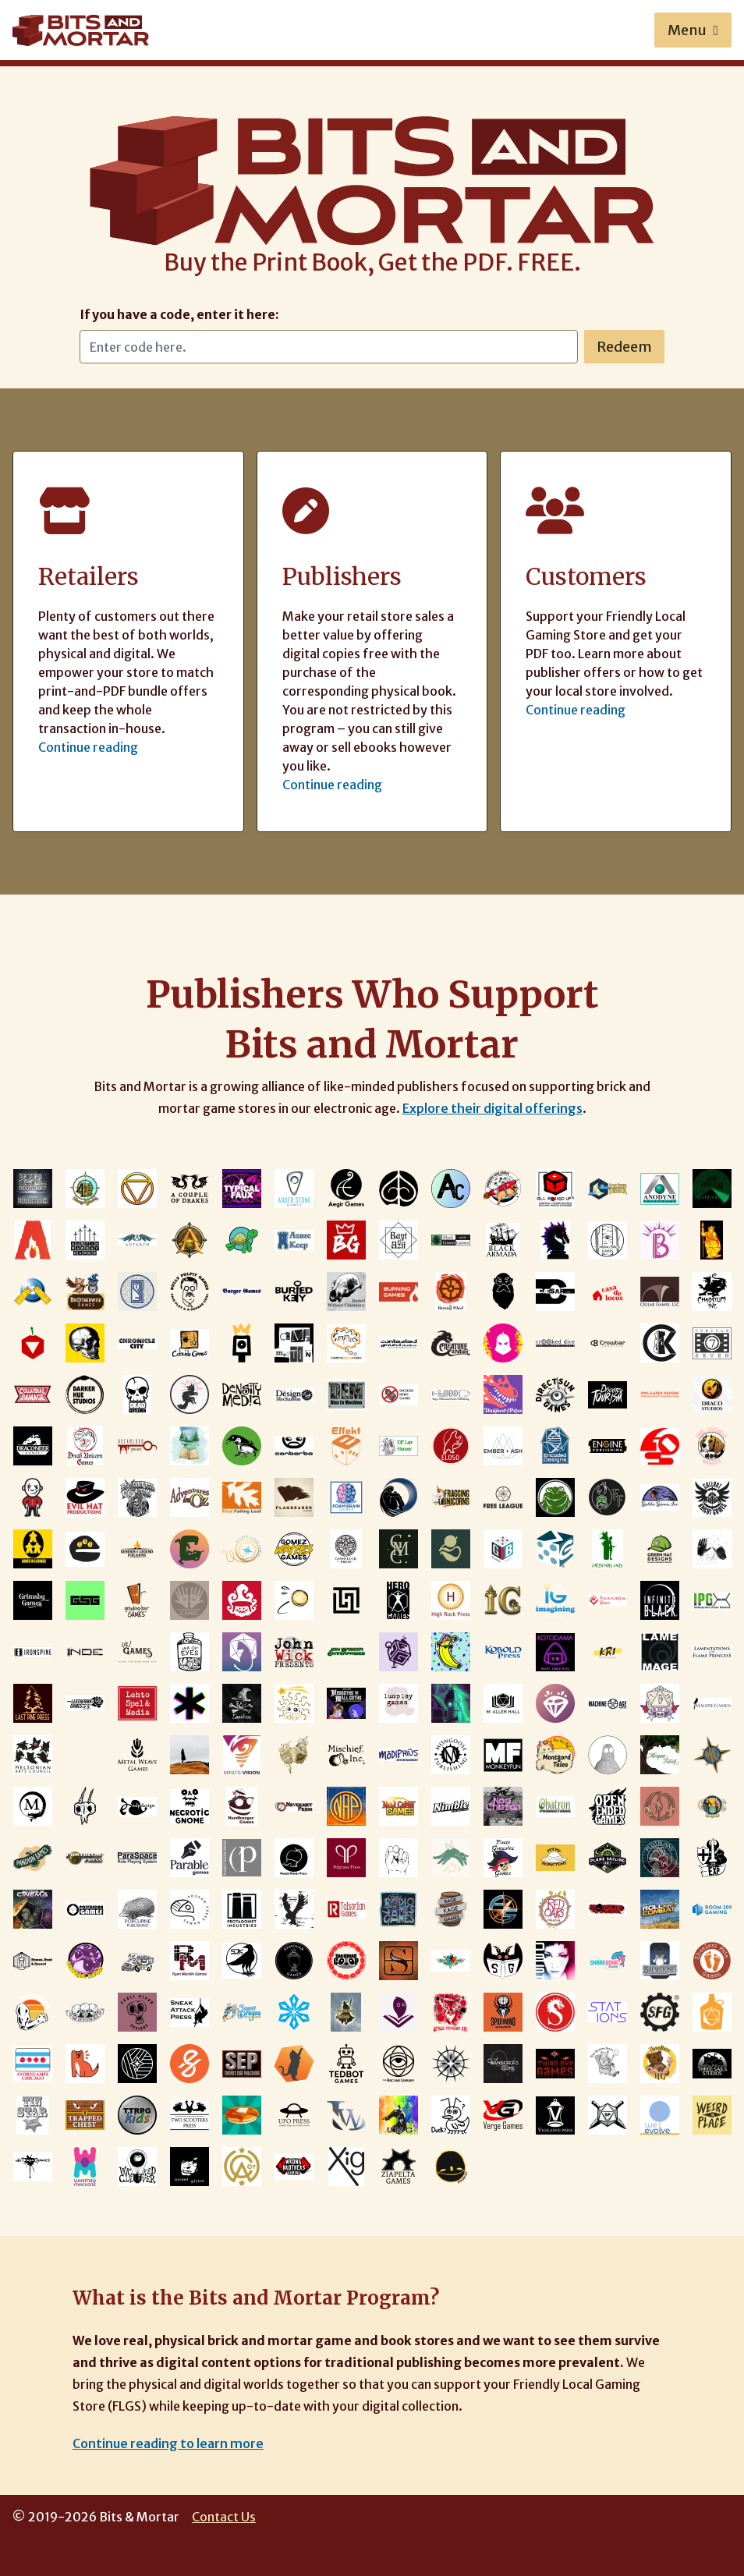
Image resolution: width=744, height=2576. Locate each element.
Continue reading (88, 747)
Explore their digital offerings (492, 1108)
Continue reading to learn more (168, 2443)
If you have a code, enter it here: (179, 314)
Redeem (624, 347)
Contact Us (224, 2517)
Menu (693, 30)
